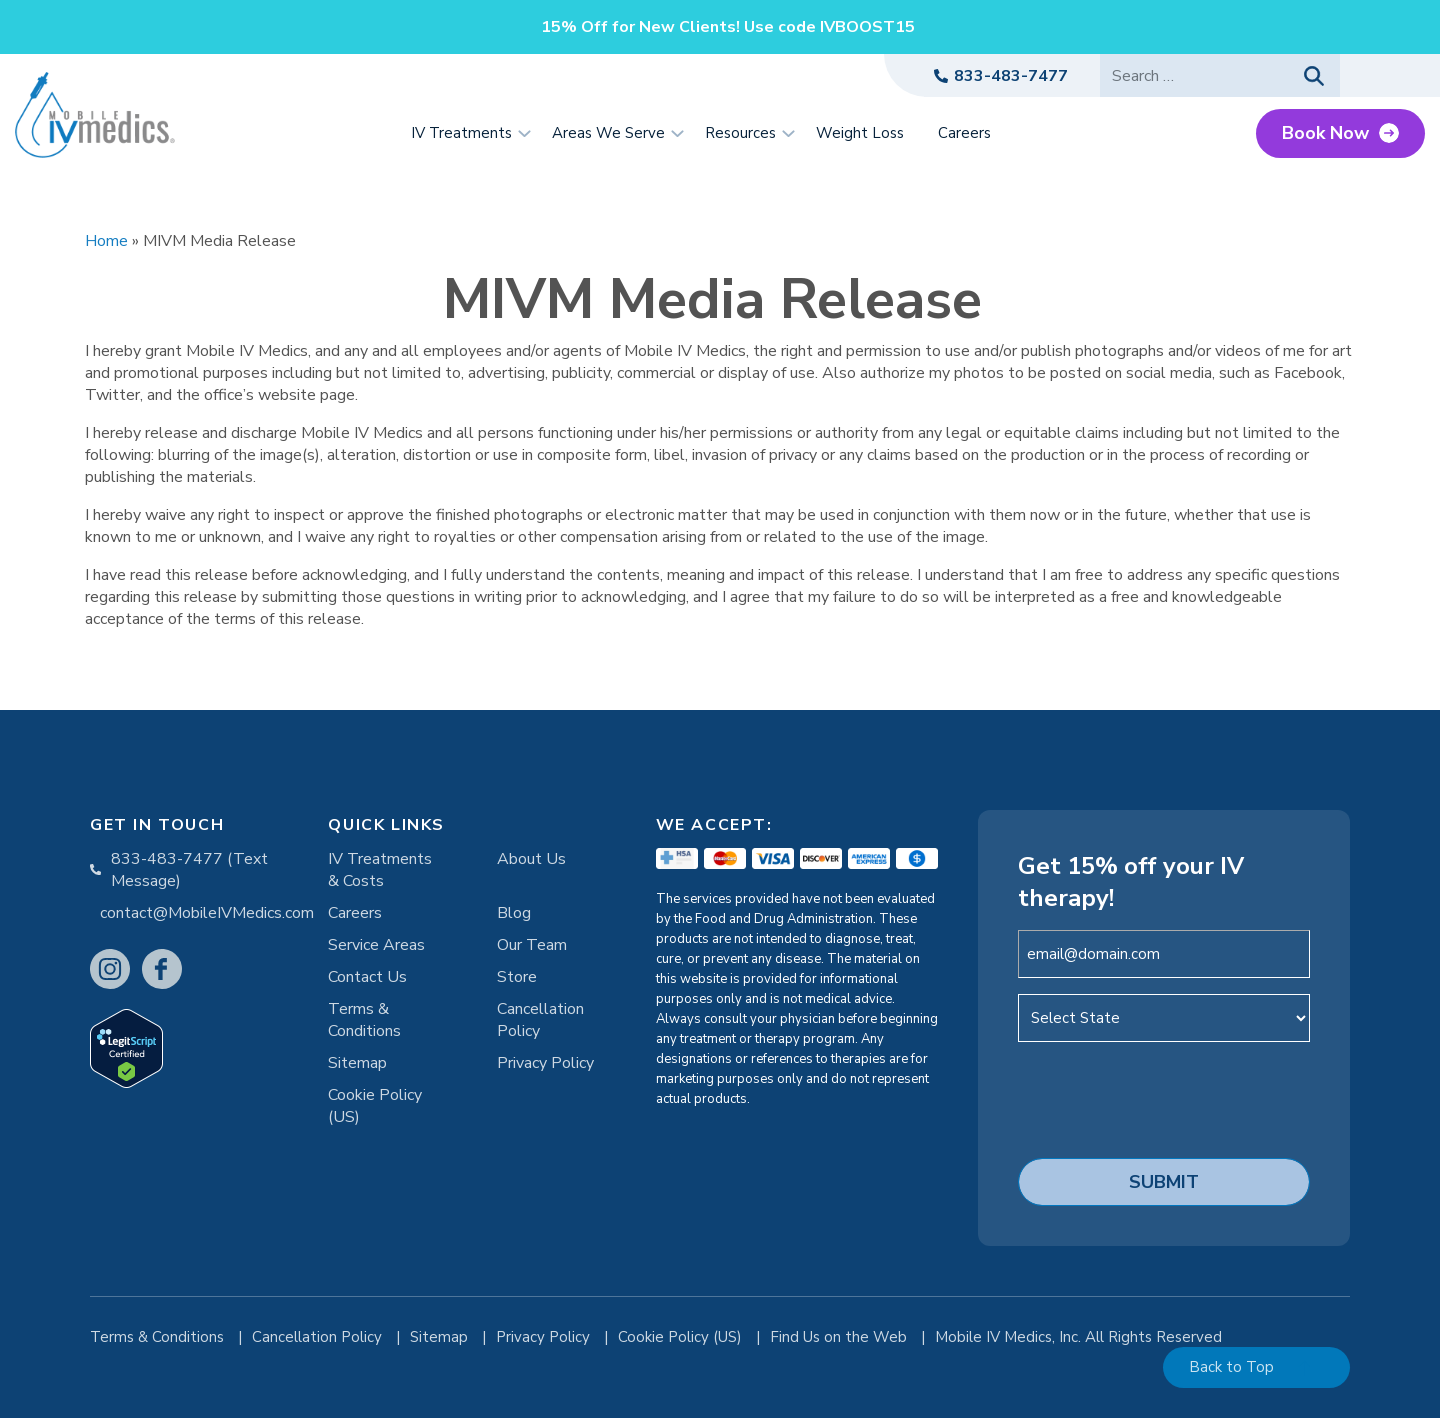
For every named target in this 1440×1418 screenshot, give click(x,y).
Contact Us (367, 977)
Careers (355, 913)
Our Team (532, 945)
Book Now (1325, 133)
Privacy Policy (545, 1063)
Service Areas (376, 945)
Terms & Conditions (364, 1020)
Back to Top (1231, 1367)
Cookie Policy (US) (375, 1106)
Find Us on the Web (840, 1337)
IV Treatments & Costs (380, 870)
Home (106, 241)
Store (517, 977)
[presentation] (1170, 1097)
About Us (531, 859)
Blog (514, 913)
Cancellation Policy (540, 1020)
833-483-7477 (1011, 76)
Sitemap (357, 1063)
